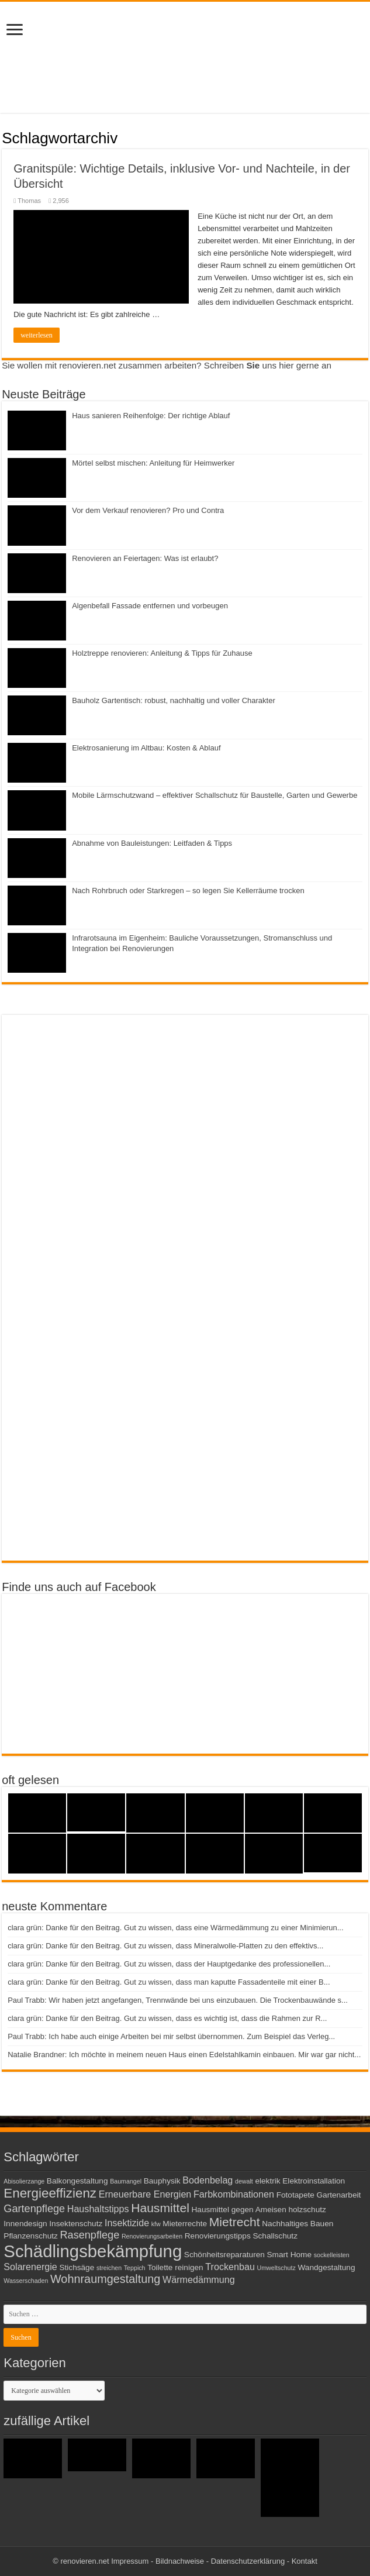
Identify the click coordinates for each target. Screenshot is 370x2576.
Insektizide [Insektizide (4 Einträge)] (127, 2222)
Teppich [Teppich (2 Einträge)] (135, 2267)
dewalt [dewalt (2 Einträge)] (244, 2181)
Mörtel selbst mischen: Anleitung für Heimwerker (153, 463)
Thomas (29, 200)
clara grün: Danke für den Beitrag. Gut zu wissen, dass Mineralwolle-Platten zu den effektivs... (165, 1945)
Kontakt (304, 2561)
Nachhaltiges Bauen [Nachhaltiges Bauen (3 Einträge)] (297, 2223)
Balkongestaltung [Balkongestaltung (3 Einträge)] (77, 2180)
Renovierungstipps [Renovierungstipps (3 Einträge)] (218, 2235)
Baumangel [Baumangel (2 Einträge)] (125, 2181)
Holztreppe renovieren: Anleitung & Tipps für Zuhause (162, 653)
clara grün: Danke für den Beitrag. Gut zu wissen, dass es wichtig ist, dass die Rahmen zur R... (167, 2018)
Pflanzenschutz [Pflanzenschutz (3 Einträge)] (31, 2235)
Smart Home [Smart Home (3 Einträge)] (289, 2254)
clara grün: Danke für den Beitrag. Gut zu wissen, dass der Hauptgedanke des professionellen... (169, 1963)
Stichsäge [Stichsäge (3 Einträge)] (76, 2267)
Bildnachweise (179, 2561)
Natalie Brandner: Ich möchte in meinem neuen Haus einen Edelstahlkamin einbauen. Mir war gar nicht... (184, 2054)
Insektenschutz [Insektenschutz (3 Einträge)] (75, 2223)
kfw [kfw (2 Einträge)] (156, 2223)
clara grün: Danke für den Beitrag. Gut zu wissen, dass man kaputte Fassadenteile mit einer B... (169, 1982)
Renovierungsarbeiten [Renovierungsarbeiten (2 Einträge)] (152, 2236)
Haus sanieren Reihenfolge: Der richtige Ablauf (151, 415)
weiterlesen (36, 335)
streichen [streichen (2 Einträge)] (109, 2267)
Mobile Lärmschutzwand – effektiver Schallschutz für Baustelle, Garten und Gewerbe (214, 795)
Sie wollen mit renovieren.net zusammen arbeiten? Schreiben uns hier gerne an (166, 365)
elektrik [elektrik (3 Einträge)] (267, 2180)
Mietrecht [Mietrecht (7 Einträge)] (234, 2222)
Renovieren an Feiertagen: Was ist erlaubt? (145, 558)
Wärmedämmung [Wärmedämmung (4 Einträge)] (198, 2279)
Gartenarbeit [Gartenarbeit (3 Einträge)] (338, 2195)
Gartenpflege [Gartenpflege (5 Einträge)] (34, 2209)
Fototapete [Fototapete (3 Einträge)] (295, 2195)
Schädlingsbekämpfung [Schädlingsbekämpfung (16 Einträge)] (93, 2251)
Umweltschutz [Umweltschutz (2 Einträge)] (276, 2267)
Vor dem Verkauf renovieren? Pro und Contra (148, 510)
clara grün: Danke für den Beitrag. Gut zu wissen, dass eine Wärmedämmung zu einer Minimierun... (175, 1927)
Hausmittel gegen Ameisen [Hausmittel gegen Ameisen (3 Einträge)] (238, 2209)
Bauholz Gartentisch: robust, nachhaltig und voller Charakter (173, 700)
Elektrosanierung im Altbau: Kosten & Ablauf (146, 747)
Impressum (129, 2561)
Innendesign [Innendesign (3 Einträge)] (25, 2223)
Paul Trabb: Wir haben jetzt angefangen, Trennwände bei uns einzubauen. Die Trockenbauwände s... (178, 2000)
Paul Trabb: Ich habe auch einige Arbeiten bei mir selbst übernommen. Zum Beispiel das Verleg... (171, 2036)
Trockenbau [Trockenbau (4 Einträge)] (230, 2266)
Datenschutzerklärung (248, 2561)
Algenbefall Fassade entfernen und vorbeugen (150, 605)
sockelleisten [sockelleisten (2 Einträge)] (332, 2254)
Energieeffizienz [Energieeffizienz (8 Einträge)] (50, 2193)
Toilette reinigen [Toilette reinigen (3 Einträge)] (175, 2267)
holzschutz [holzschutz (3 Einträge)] (307, 2209)
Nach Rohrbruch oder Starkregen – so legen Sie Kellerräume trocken (188, 890)
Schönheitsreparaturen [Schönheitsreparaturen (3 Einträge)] (224, 2254)
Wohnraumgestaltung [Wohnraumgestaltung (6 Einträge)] (105, 2278)
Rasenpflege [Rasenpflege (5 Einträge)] (89, 2235)
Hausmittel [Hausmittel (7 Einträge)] (160, 2208)
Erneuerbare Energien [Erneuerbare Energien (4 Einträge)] (145, 2194)
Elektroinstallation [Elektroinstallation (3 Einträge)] (313, 2180)
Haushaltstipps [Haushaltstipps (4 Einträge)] (98, 2208)
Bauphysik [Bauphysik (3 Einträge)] (162, 2180)
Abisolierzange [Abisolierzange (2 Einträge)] (24, 2181)
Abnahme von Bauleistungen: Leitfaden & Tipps (152, 843)
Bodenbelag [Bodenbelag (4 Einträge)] (207, 2180)
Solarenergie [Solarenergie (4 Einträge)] (30, 2266)
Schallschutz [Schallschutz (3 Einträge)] (275, 2235)
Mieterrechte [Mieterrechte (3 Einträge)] (184, 2223)
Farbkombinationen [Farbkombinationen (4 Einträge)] (233, 2194)
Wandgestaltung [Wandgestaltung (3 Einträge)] (326, 2267)
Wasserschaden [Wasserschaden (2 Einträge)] (26, 2280)
